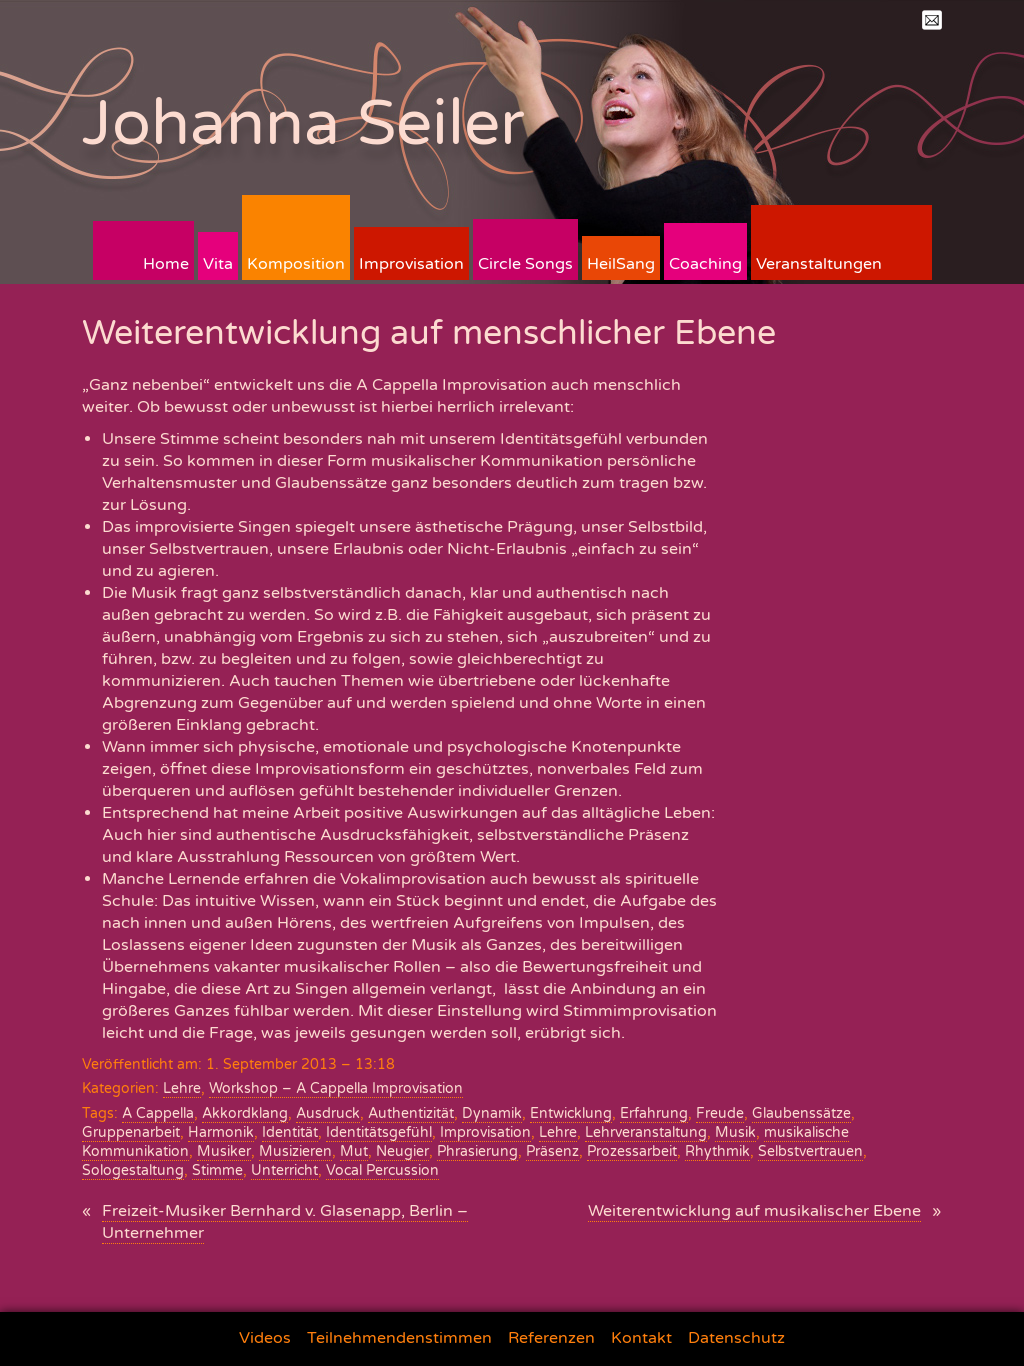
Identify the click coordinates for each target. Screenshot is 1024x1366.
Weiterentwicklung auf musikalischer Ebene (754, 1211)
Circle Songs (525, 264)
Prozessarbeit (632, 1151)
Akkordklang (245, 1113)
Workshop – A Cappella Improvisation (336, 1088)
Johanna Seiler (303, 123)
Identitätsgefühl (379, 1132)
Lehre (182, 1088)
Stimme (217, 1170)
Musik (735, 1132)
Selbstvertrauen (810, 1151)
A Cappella (158, 1113)
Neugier (402, 1151)
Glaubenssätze (801, 1113)
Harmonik (221, 1132)
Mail (932, 20)
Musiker (224, 1151)
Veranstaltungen (819, 264)
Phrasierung (477, 1151)
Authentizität (411, 1113)
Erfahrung (654, 1113)
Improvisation (411, 264)
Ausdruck (328, 1113)
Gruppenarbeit (131, 1132)
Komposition (296, 264)
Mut (354, 1151)
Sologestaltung (133, 1170)
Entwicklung (571, 1113)
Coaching (705, 264)
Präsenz (552, 1151)
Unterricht (284, 1170)
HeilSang (621, 264)
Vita (218, 264)
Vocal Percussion (382, 1170)
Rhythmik (717, 1151)
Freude (720, 1113)
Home (166, 264)
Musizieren (295, 1151)
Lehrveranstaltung (646, 1132)
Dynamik (492, 1113)
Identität (290, 1132)
